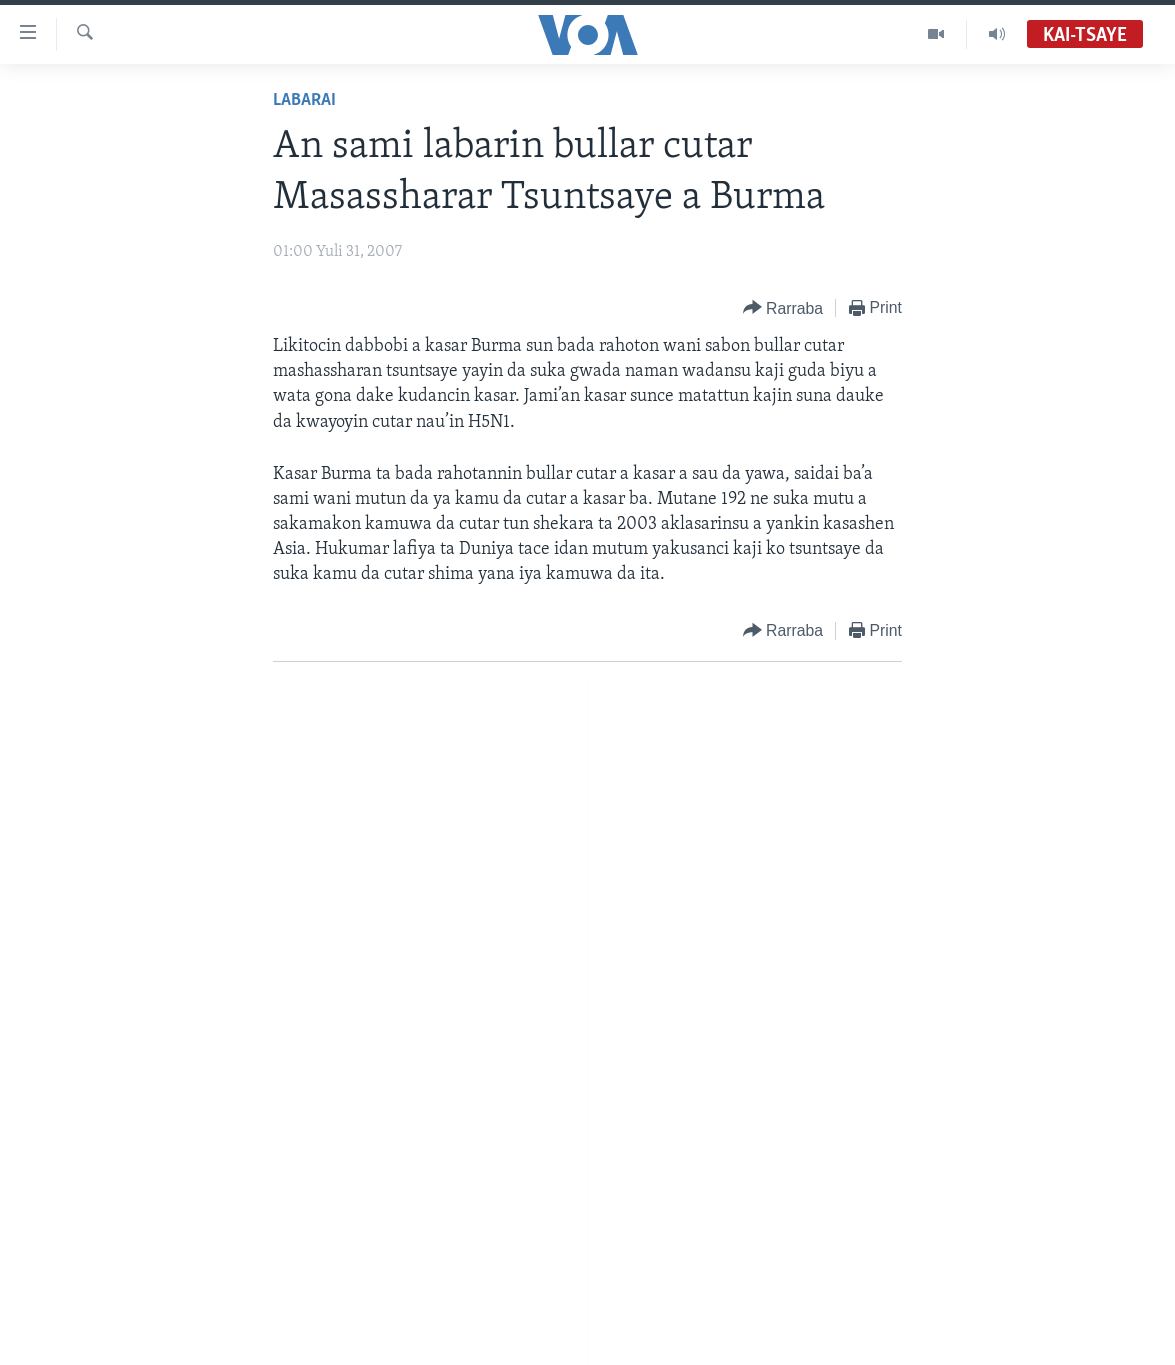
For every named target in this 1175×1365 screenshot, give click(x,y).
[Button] (783, 308)
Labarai (304, 100)
